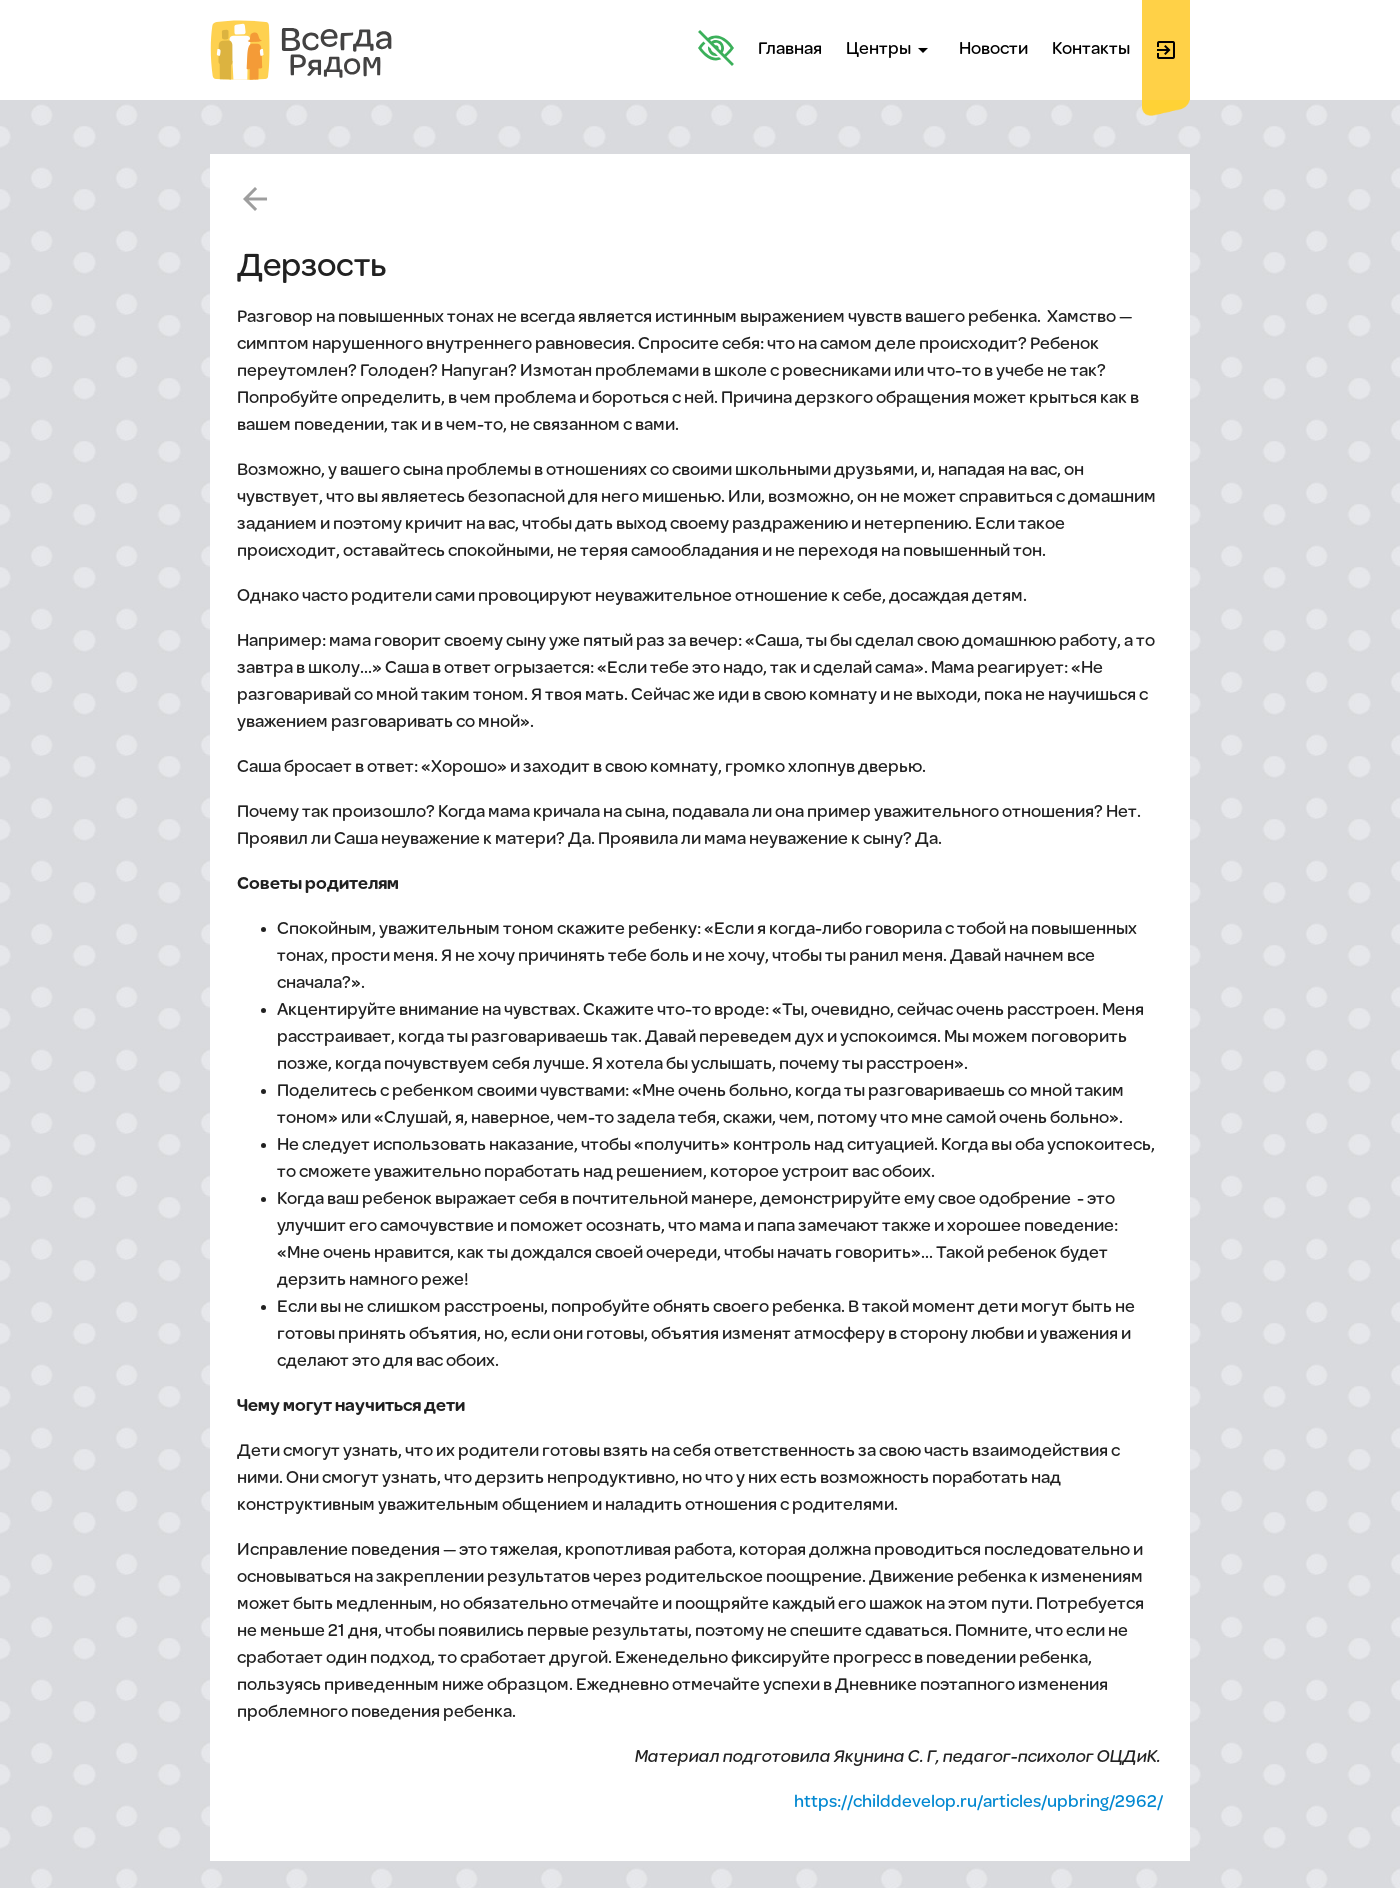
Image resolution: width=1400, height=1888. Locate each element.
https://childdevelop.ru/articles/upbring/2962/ (978, 1802)
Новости (993, 49)
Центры (890, 50)
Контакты (1091, 49)
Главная (790, 49)
